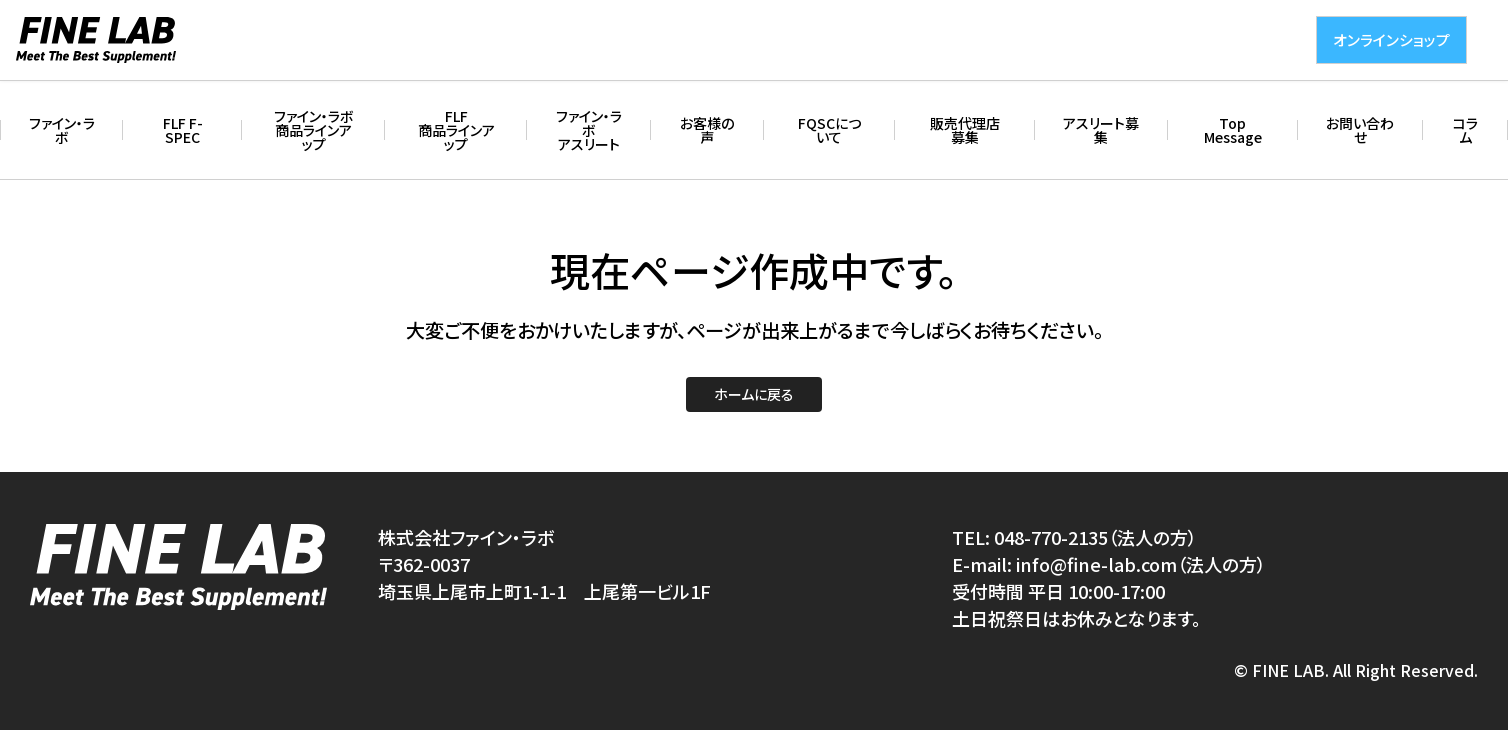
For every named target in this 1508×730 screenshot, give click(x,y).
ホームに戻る (754, 394)
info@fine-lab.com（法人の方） (1141, 564)
